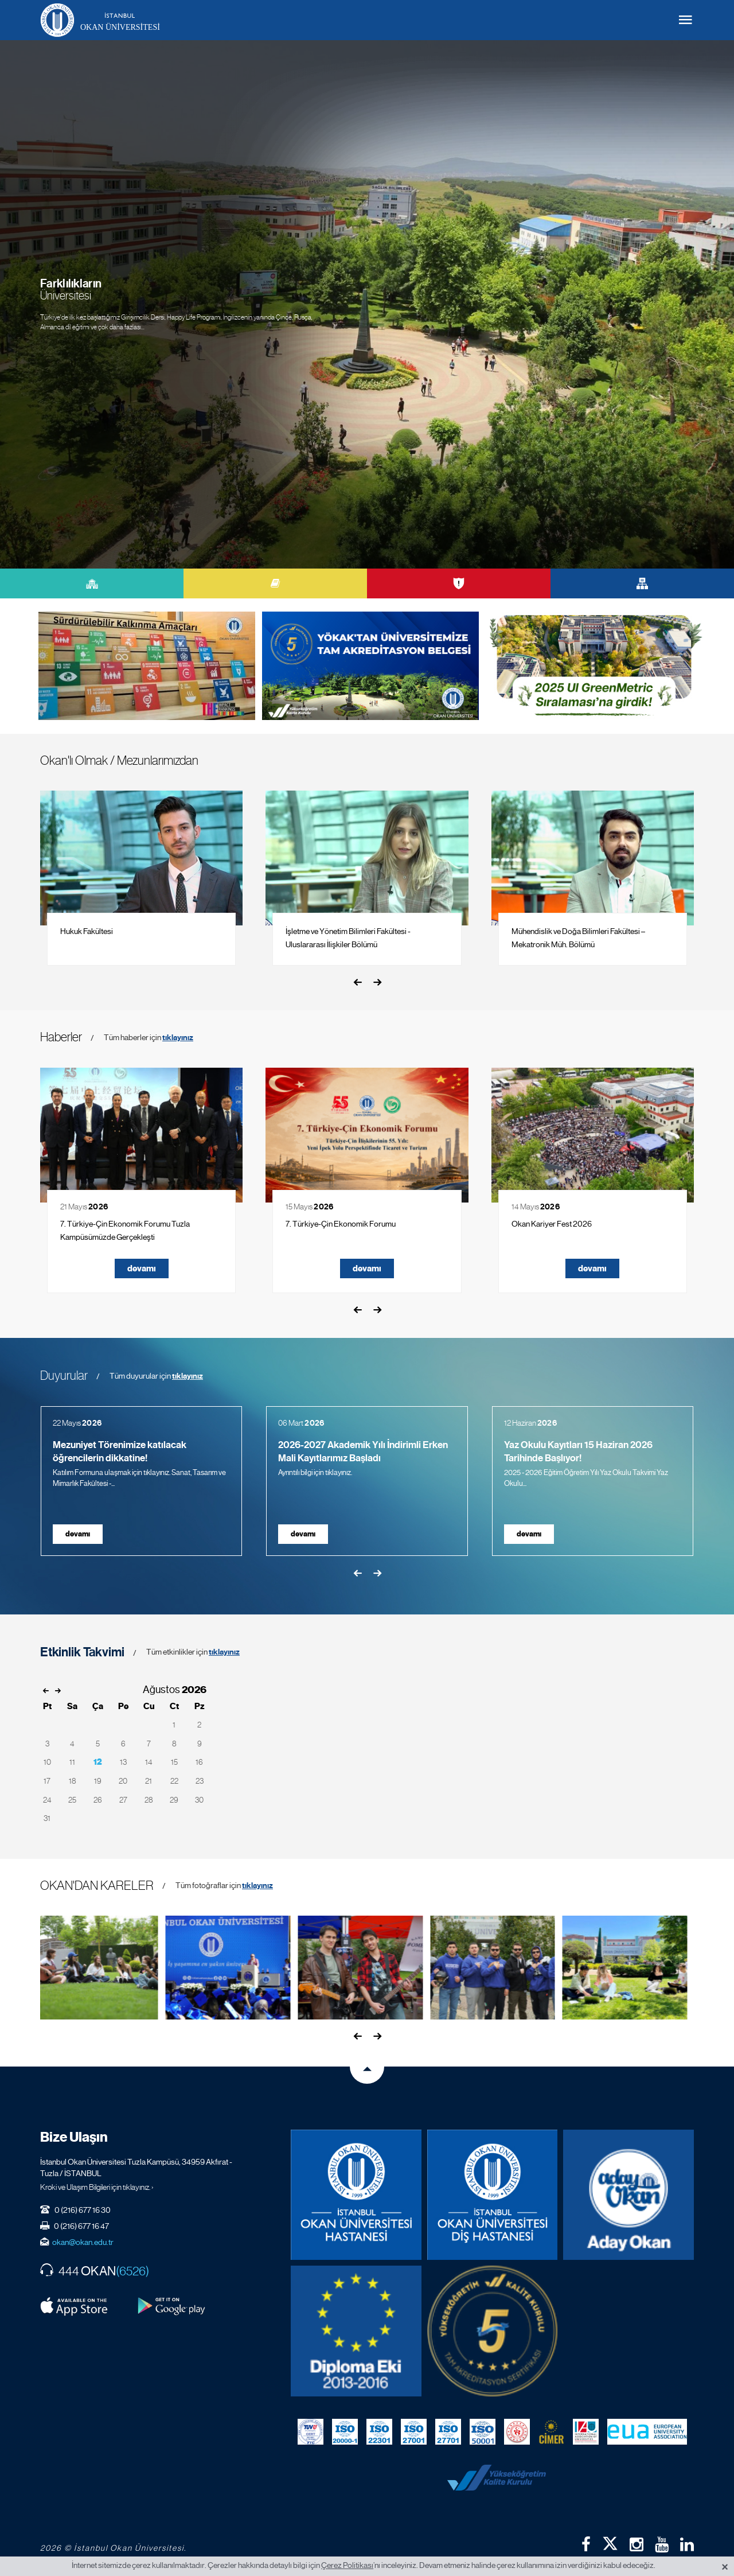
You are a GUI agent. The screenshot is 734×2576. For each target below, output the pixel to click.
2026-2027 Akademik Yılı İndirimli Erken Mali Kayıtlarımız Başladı (363, 1451)
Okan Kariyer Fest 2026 (552, 1223)
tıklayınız (177, 1037)
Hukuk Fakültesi (86, 931)
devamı (141, 1268)
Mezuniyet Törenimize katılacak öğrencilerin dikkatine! (119, 1451)
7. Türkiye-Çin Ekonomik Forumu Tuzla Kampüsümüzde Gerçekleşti (125, 1230)
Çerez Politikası (347, 2565)
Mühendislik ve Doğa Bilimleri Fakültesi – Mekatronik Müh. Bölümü (578, 938)
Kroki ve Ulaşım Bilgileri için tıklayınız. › (97, 2187)
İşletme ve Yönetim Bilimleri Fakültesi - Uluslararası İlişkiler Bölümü (348, 938)
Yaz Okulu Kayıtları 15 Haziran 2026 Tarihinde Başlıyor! (578, 1451)
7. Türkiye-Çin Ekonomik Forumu (341, 1223)
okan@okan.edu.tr (83, 2242)
